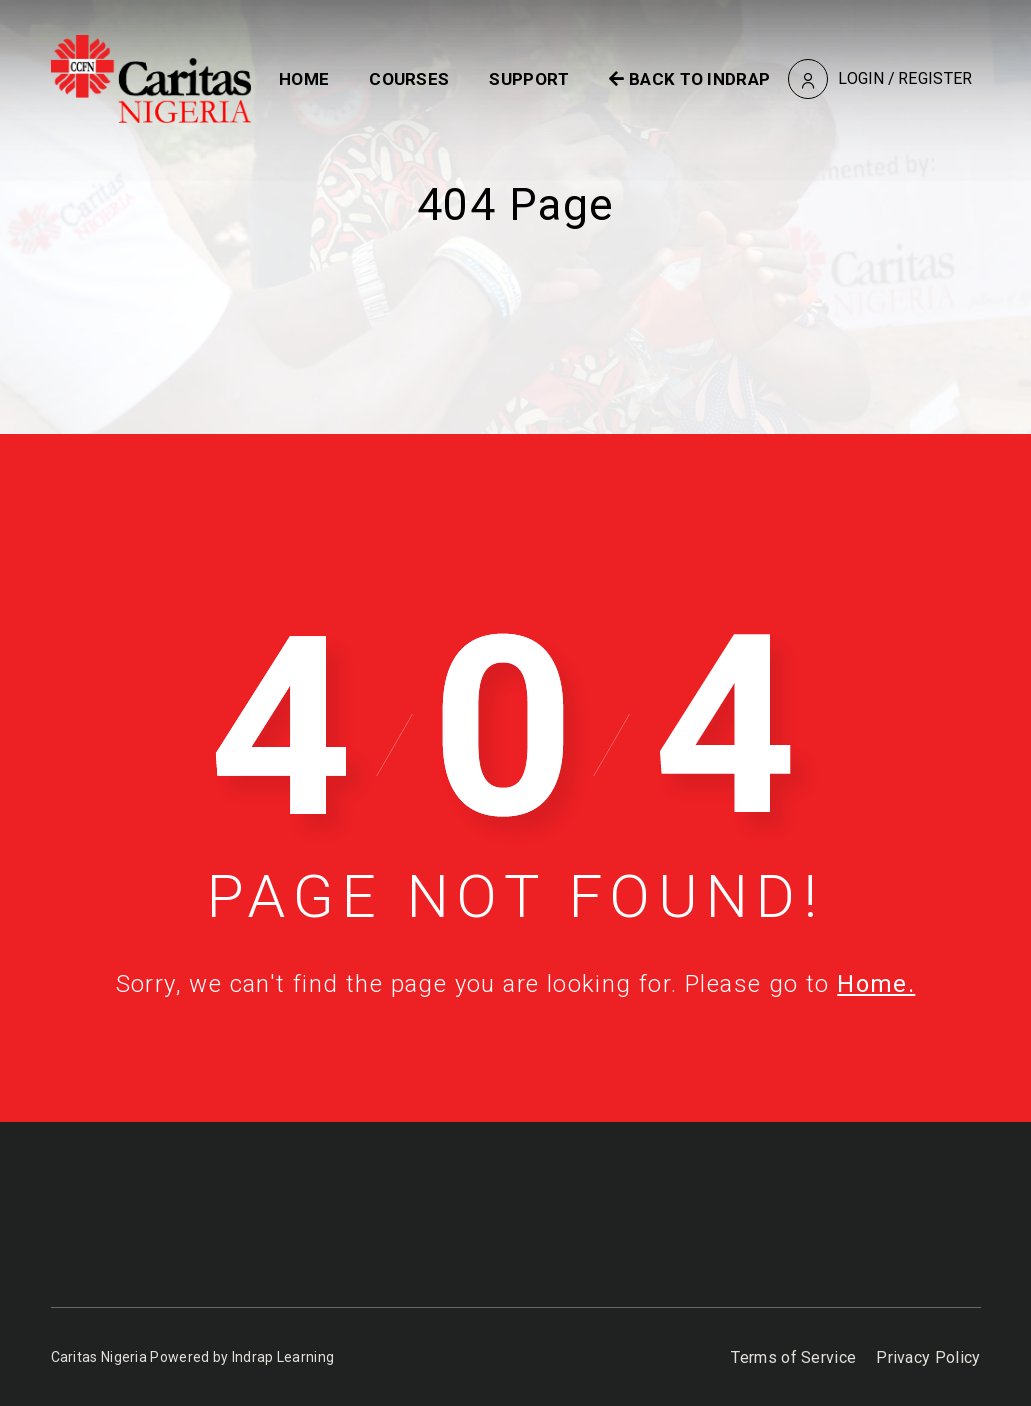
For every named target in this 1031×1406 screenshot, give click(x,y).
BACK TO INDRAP (689, 79)
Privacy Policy (928, 1357)
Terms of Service (793, 1357)
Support (529, 79)
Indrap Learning (283, 1357)
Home (304, 79)
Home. (876, 984)
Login (861, 78)
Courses (409, 79)
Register (935, 78)
